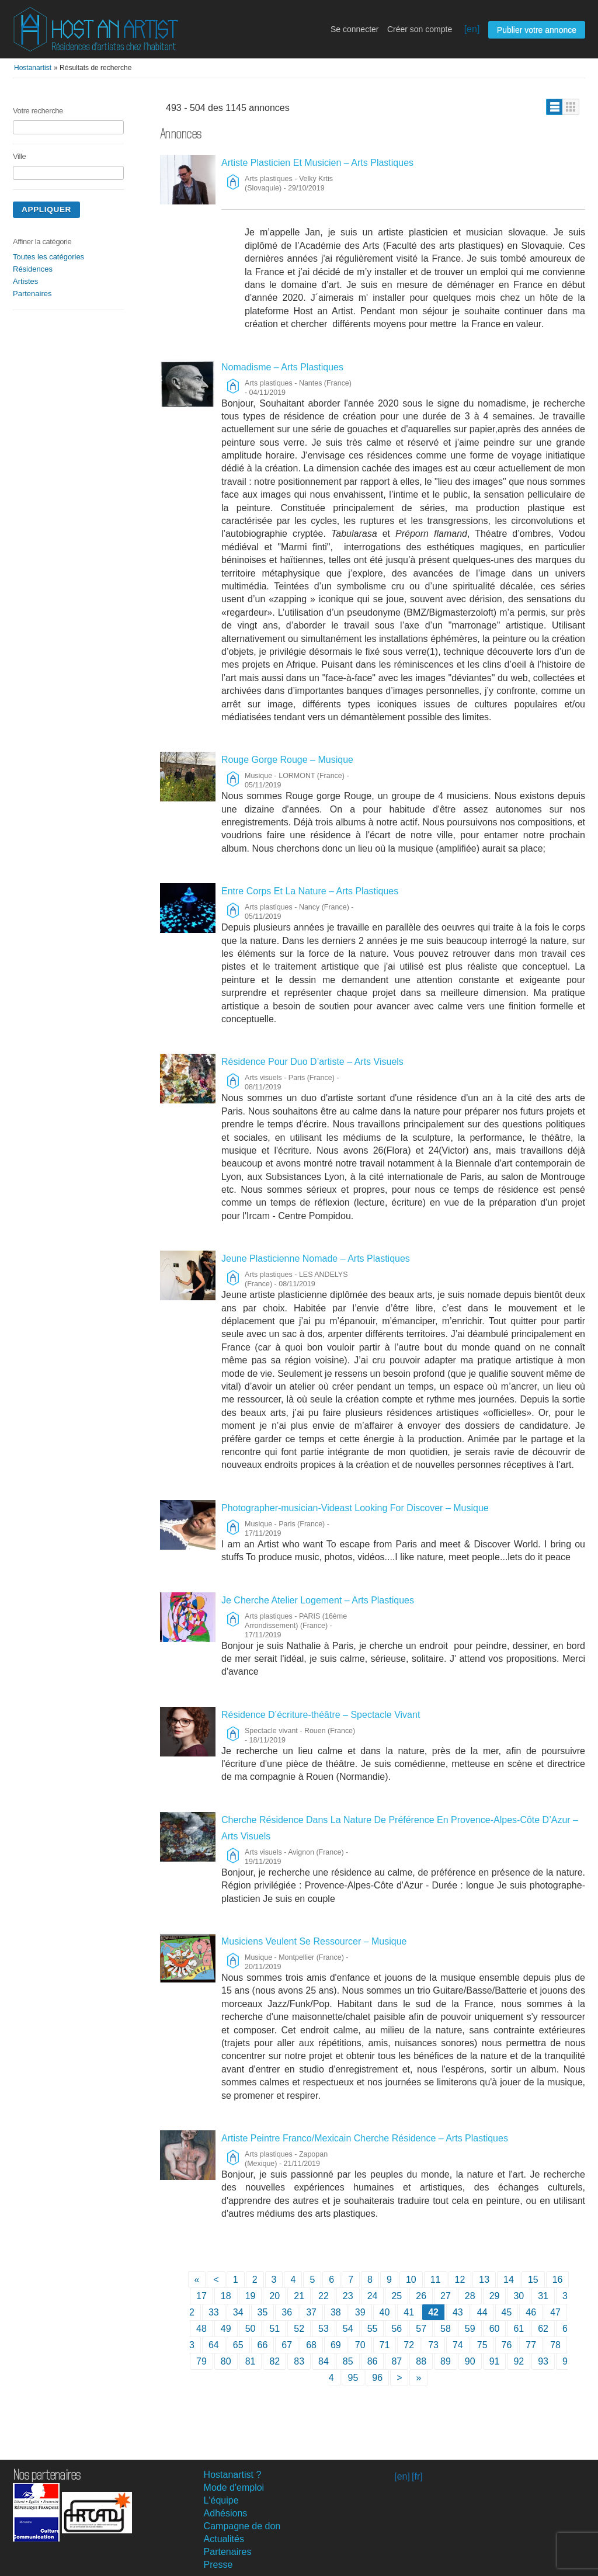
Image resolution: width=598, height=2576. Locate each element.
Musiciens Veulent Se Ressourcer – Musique (314, 1941)
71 (385, 2345)
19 (250, 2296)
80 (226, 2361)
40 (385, 2312)
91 (494, 2361)
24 (372, 2296)
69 (336, 2345)
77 (531, 2345)
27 (445, 2296)
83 (299, 2361)
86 (372, 2361)
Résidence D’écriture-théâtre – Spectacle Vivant (320, 1715)
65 (238, 2345)
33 (213, 2312)
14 (508, 2280)
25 (396, 2296)
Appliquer (46, 209)
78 (555, 2345)
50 (250, 2329)
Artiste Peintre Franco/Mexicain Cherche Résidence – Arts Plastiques (364, 2138)
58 (445, 2329)
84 (323, 2361)
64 (213, 2345)
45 (507, 2312)
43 (458, 2312)
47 (555, 2312)
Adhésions (226, 2513)
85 (348, 2361)
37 (311, 2312)
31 (543, 2296)
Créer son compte (419, 29)
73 (433, 2345)
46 (531, 2312)
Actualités (224, 2539)
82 (274, 2361)
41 (409, 2312)
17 (201, 2296)
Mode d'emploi (234, 2487)
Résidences (33, 269)
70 (360, 2345)
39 (360, 2312)
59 (470, 2329)
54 (348, 2329)
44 (482, 2312)
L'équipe (221, 2500)
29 (494, 2296)
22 (323, 2296)
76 (507, 2345)
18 (226, 2296)
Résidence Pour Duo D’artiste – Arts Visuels (312, 1062)
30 (518, 2296)
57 (421, 2329)
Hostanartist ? (233, 2475)
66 (263, 2345)
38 (336, 2312)
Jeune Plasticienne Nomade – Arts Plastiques (315, 1258)
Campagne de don (242, 2526)
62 (543, 2329)
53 (323, 2329)
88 (421, 2361)
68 (311, 2345)
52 (299, 2329)
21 (299, 2296)
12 (460, 2280)
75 (482, 2345)
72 (409, 2345)
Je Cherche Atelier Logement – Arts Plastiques (317, 1600)
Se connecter (355, 29)
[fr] (417, 2476)
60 (494, 2329)
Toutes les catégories (48, 256)
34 (238, 2312)
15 (533, 2280)
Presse (218, 2565)
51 (274, 2329)
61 (518, 2329)
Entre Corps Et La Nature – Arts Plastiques (309, 891)
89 (445, 2361)
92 (518, 2361)
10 (411, 2280)
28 (470, 2296)
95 (353, 2378)
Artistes (25, 281)
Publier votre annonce (536, 29)
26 (421, 2296)
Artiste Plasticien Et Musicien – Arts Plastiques (317, 163)
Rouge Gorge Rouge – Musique (287, 760)
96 (377, 2378)
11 (435, 2280)
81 (250, 2361)
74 (458, 2345)
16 (557, 2280)
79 (201, 2361)
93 (543, 2361)
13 (484, 2280)
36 (286, 2312)
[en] (472, 29)
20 (274, 2296)
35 (263, 2312)
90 (470, 2361)
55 (372, 2329)
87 (396, 2361)
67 (286, 2345)
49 (226, 2329)
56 (396, 2329)
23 (348, 2296)
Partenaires (32, 293)
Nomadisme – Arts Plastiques (282, 367)
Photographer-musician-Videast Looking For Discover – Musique (355, 1508)
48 (201, 2329)
